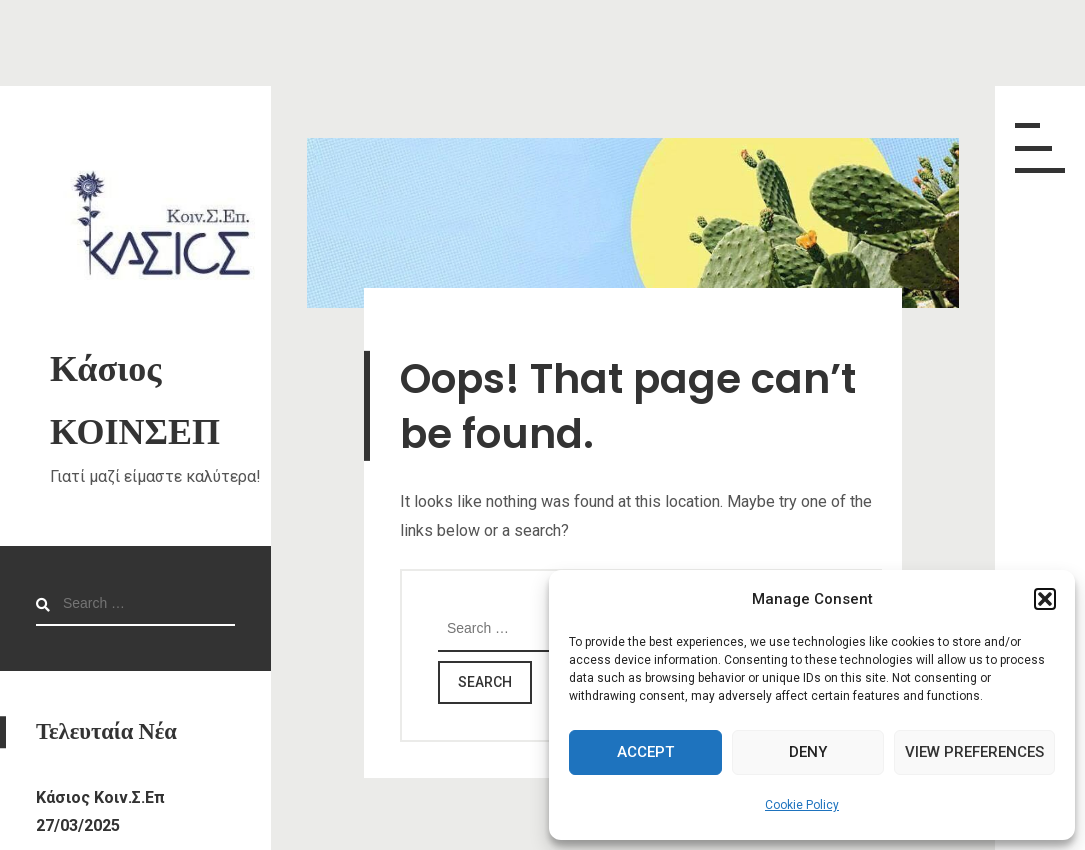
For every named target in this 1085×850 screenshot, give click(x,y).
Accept (645, 752)
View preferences (974, 752)
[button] (1045, 599)
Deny (808, 752)
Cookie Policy (802, 805)
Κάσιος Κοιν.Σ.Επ (100, 797)
